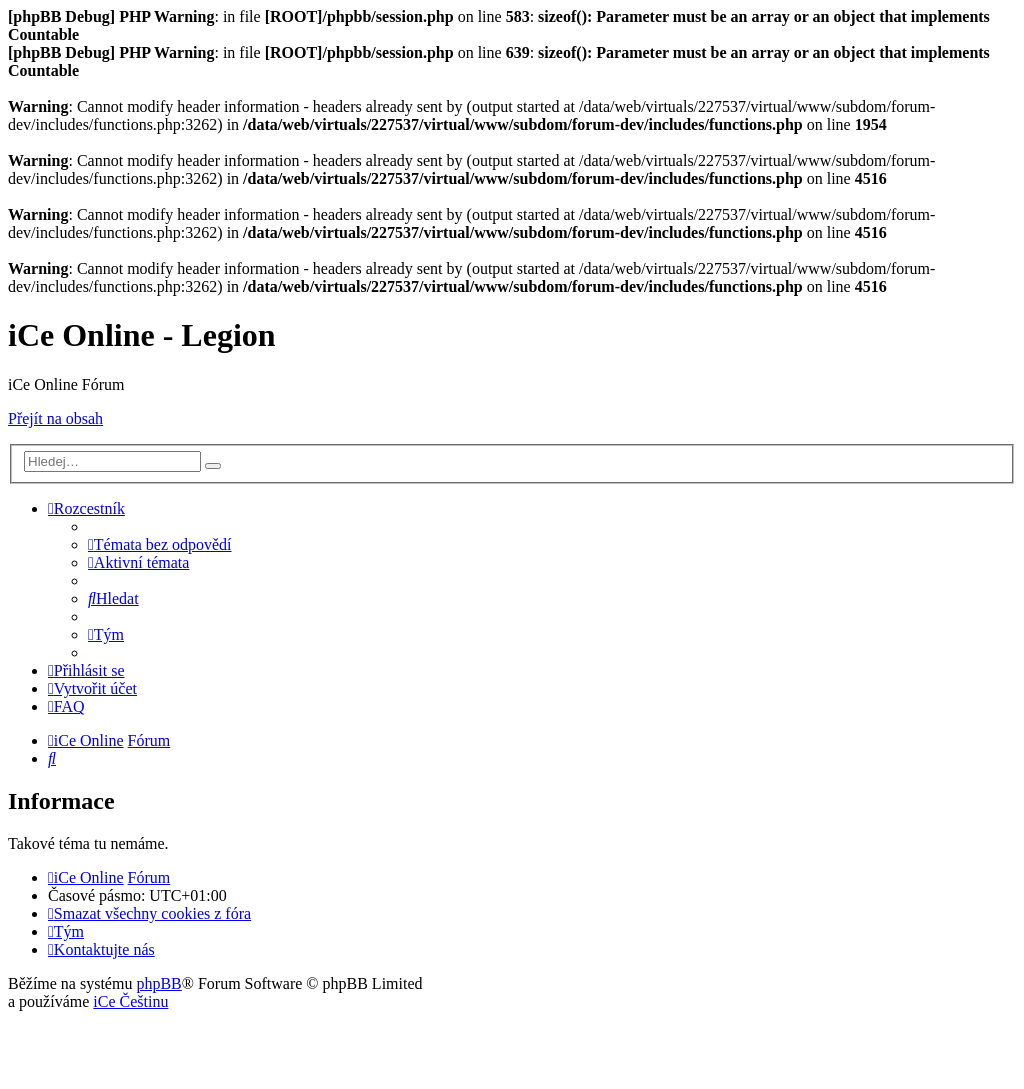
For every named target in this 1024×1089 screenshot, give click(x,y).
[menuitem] (160, 544)
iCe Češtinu (130, 1001)
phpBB (158, 983)
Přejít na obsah (55, 418)
